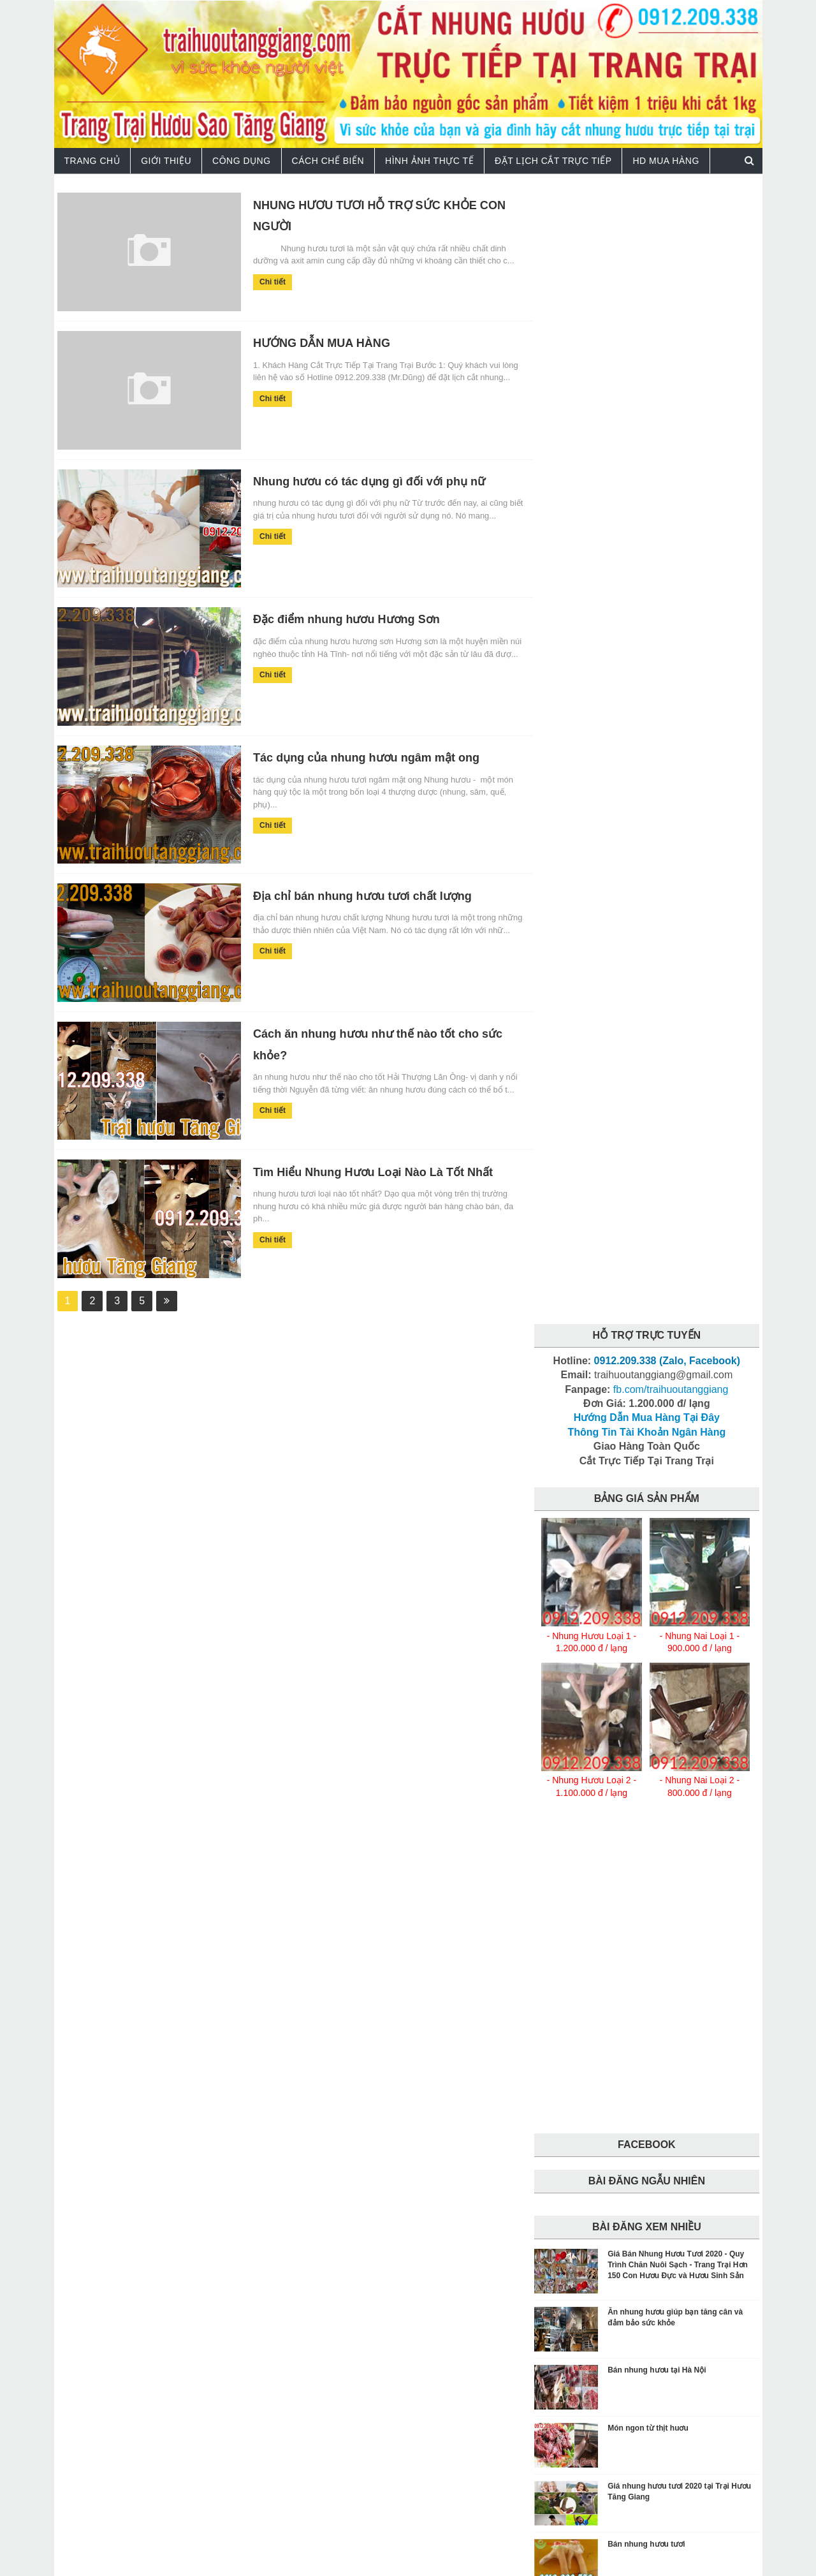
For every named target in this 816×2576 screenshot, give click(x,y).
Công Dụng (241, 160)
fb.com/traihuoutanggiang (671, 251)
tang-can (670, 2141)
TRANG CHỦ (92, 160)
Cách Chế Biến (328, 160)
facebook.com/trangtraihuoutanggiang (328, 2428)
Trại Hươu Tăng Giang (168, 2557)
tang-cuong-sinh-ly (579, 2164)
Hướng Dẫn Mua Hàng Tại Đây (647, 279)
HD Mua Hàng (665, 160)
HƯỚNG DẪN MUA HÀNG (310, 341)
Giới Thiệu (166, 160)
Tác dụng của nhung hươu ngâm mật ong (355, 755)
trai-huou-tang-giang (584, 2186)
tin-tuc (648, 2164)
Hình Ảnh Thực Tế (429, 160)
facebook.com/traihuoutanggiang (555, 2428)
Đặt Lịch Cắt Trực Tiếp (553, 160)
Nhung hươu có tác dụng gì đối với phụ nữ (358, 479)
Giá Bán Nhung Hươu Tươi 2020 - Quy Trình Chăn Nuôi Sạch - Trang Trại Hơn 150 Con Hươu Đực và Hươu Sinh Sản (678, 1127)
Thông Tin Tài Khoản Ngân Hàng (646, 293)
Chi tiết (262, 281)
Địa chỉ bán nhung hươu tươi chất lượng (351, 893)
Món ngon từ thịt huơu (648, 1290)
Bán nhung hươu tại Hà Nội (657, 1232)
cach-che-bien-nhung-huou (594, 2119)
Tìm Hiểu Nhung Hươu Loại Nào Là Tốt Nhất (361, 1168)
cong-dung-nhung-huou (588, 2141)
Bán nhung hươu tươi (646, 1406)
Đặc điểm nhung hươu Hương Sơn (335, 617)
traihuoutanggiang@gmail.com (508, 2385)
